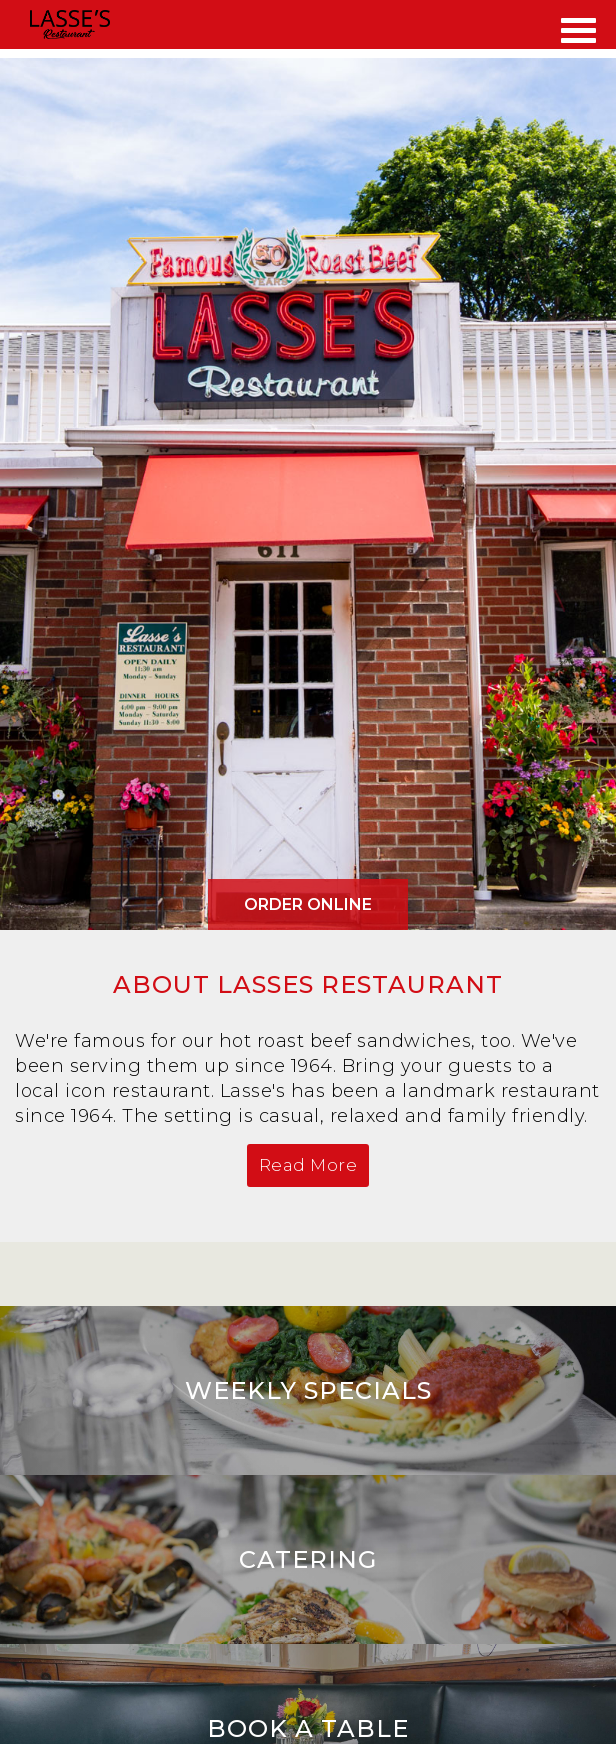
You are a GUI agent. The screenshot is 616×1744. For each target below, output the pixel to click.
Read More (308, 1165)
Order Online (308, 904)
